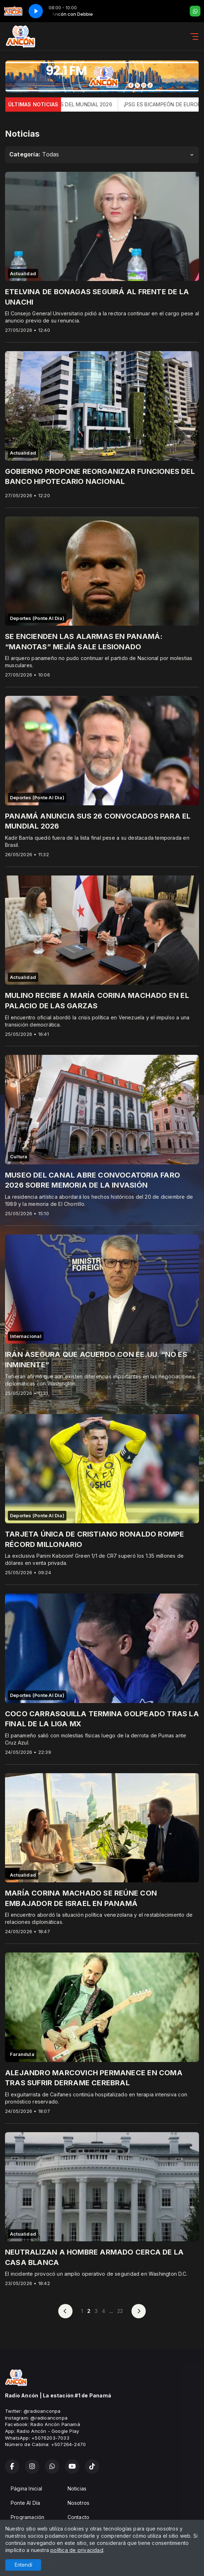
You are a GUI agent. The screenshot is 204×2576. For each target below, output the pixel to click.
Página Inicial (26, 2488)
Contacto (79, 2517)
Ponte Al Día (25, 2503)
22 (120, 2311)
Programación (28, 2517)
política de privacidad (76, 2550)
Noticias (77, 2488)
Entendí (23, 2565)
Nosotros (79, 2503)
